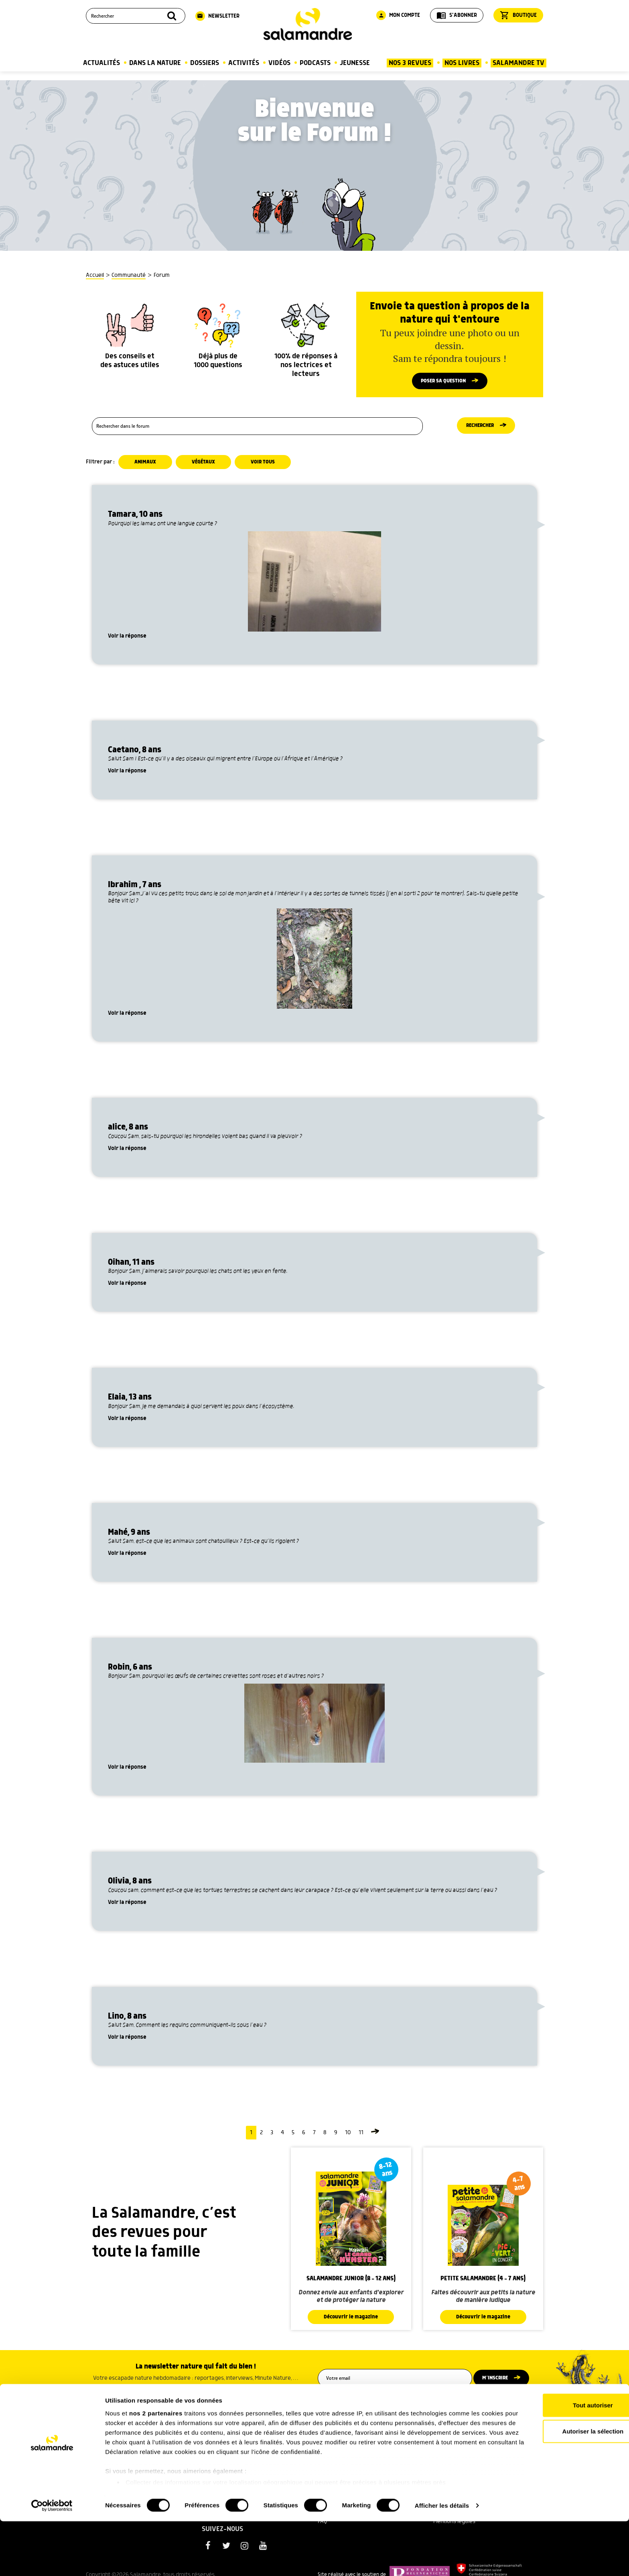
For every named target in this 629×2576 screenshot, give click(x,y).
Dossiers (204, 63)
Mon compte (398, 15)
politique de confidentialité (426, 2401)
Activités (243, 63)
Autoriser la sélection (562, 2486)
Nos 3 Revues (410, 63)
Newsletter (217, 16)
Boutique (518, 15)
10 (348, 2136)
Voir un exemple (195, 2393)
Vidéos (279, 63)
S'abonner (456, 15)
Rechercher (480, 428)
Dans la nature (155, 63)
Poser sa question (443, 382)
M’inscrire (500, 2382)
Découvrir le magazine (351, 2320)
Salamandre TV (518, 63)
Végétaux (205, 465)
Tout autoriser (562, 2459)
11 (361, 2136)
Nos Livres (461, 63)
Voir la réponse (127, 639)
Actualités (101, 63)
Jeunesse (355, 63)
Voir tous (266, 465)
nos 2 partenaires (156, 2467)
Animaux (145, 465)
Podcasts (315, 63)
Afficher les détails (442, 2560)
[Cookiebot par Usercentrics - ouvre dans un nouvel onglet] (52, 2560)
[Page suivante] (375, 2136)
